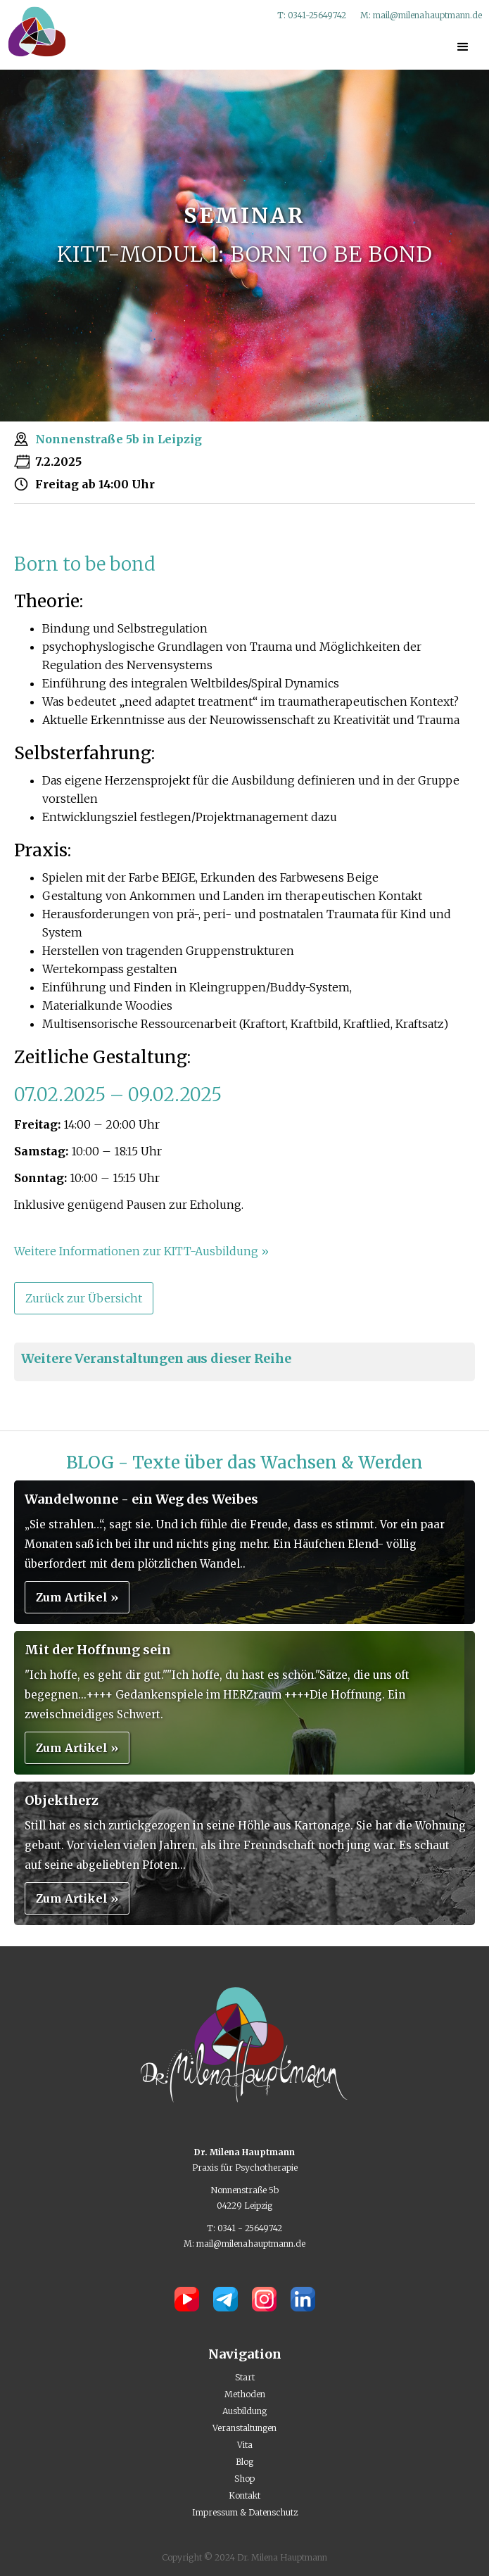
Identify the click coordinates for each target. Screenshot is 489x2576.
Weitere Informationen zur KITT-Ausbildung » (141, 1251)
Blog (244, 2461)
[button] (463, 47)
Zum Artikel (77, 1597)
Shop (244, 2478)
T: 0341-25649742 (311, 15)
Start (245, 2377)
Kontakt (244, 2495)
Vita (245, 2444)
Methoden (244, 2394)
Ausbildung (244, 2411)
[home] (33, 31)
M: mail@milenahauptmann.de (421, 15)
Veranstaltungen (244, 2428)
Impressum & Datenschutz (245, 2512)
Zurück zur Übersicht (83, 1298)
